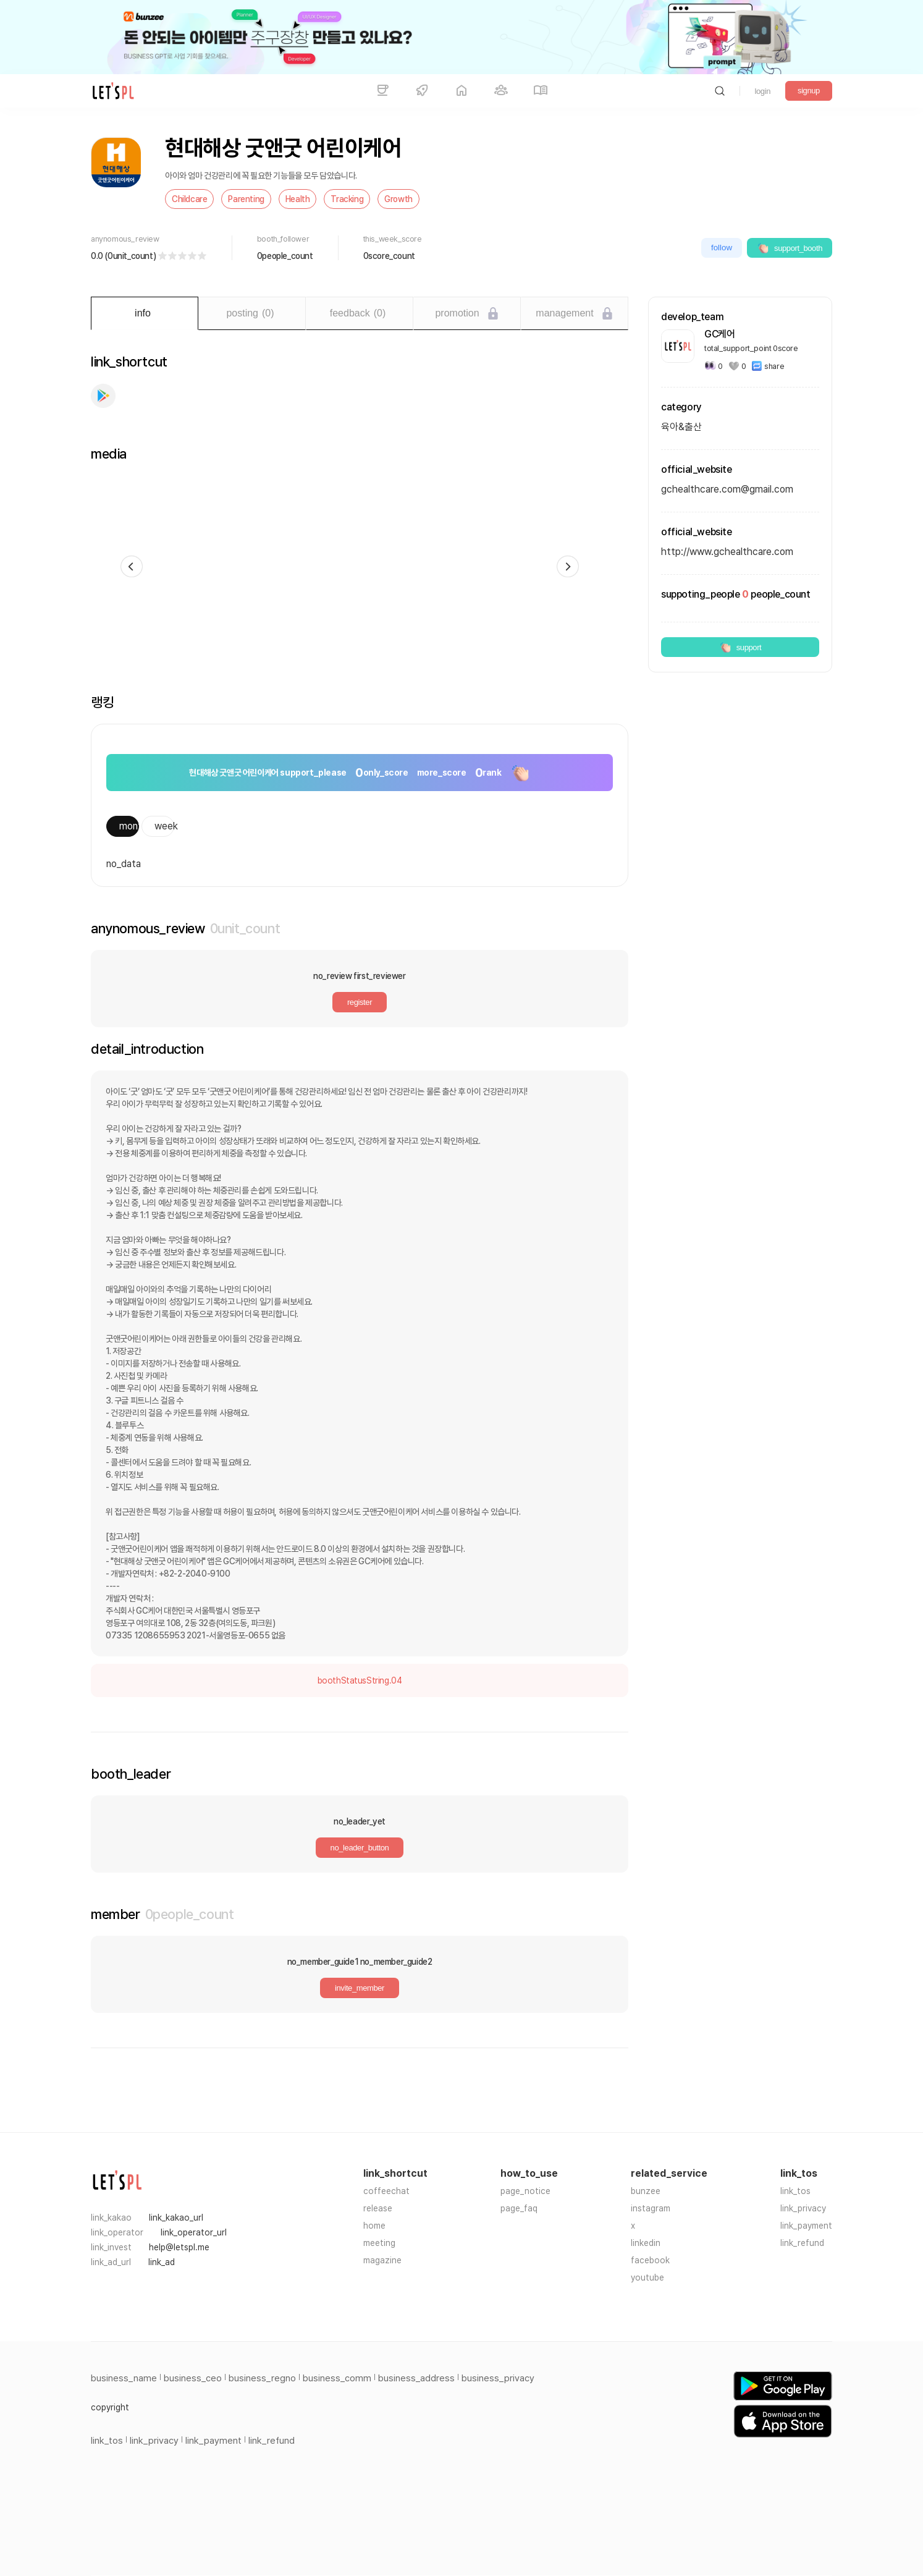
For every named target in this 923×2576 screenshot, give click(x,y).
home (374, 2226)
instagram (650, 2208)
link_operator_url (194, 2232)
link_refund (802, 2243)
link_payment (806, 2226)
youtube (647, 2277)
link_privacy (803, 2208)
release (377, 2208)
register (359, 1002)
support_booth (789, 248)
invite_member (359, 1988)
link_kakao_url (176, 2217)
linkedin (645, 2243)
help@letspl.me (179, 2247)
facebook (650, 2260)
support (740, 647)
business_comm (337, 2378)
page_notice (525, 2191)
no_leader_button (360, 1847)
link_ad (161, 2262)
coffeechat (386, 2191)
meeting (379, 2243)
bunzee (645, 2191)
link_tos (795, 2191)
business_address (416, 2378)
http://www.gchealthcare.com (727, 551)
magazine (382, 2260)
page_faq (518, 2208)
